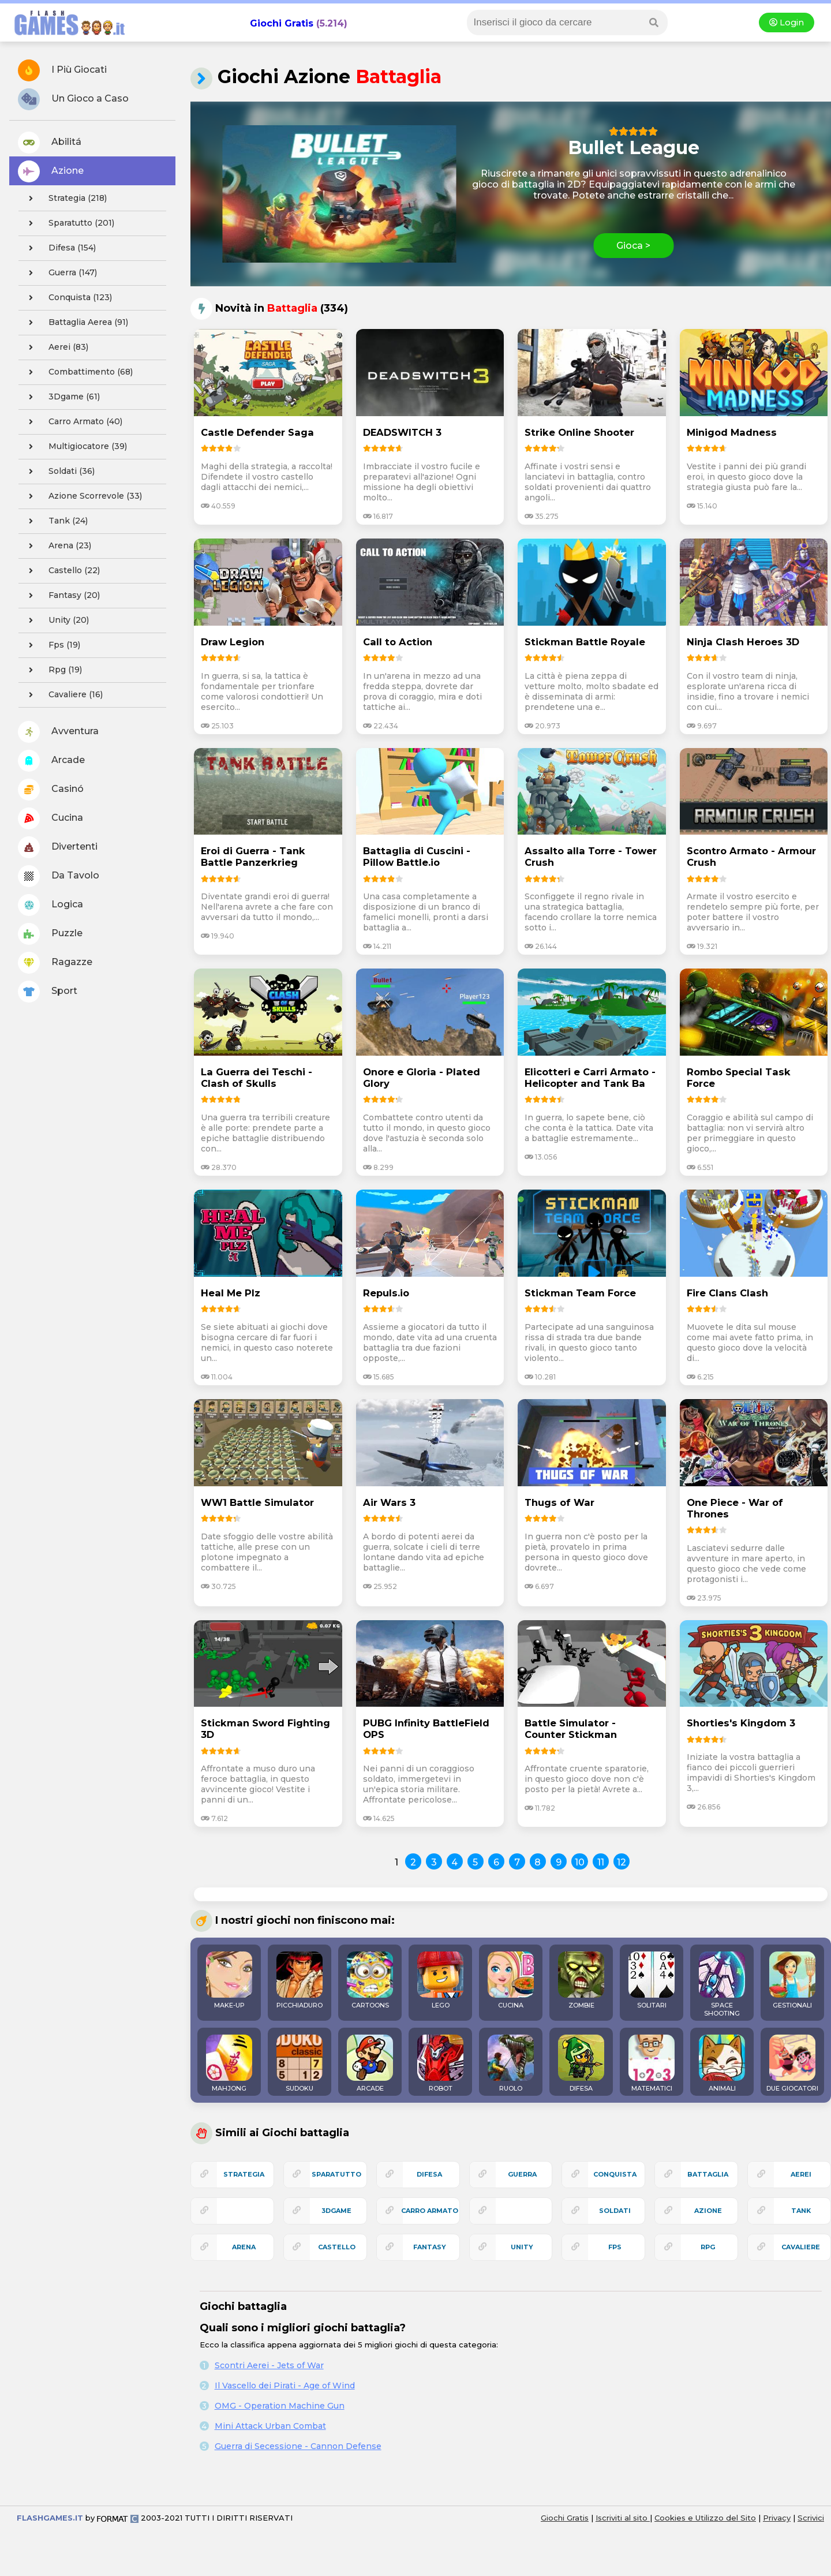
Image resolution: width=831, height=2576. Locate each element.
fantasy (429, 2247)
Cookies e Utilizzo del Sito (705, 2517)
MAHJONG (229, 2063)
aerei (801, 2174)
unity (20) (55, 620)
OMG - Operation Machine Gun (280, 2406)
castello (336, 2247)
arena (244, 2247)
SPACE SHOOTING (722, 1984)
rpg (708, 2247)
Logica (50, 905)
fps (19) (51, 645)
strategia (243, 2174)
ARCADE (370, 2063)
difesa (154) (59, 248)
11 (600, 1862)
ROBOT (440, 2063)
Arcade (51, 761)
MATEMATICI (651, 2063)
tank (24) (55, 521)
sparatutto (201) (68, 223)
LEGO (440, 1980)
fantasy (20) (61, 595)
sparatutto (336, 2174)
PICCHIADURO (299, 1980)
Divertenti (58, 847)
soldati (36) (58, 471)
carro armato (429, 2211)
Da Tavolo (58, 876)
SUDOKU (299, 2063)
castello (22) (61, 570)
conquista (615, 2174)
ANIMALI (722, 2063)
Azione (51, 171)
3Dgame (336, 2211)
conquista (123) (67, 297)
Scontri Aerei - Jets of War (269, 2365)
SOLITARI (651, 1980)
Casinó (51, 790)
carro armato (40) (72, 422)
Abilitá (49, 143)
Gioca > (633, 245)
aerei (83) (55, 347)
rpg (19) (52, 670)
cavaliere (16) (62, 695)
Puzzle (50, 934)
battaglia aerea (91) (75, 322)
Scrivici (811, 2517)
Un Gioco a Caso (73, 99)
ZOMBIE (581, 1980)
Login (786, 22)
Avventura (58, 732)
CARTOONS (370, 1980)
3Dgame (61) (61, 397)
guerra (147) (59, 273)
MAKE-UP (229, 1980)
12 (621, 1862)
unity (522, 2247)
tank (801, 2211)
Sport (47, 992)
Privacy (777, 2517)
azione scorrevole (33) (82, 496)
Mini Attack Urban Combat (270, 2426)
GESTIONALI (792, 1980)
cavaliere (800, 2247)
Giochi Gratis (281, 23)
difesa (429, 2174)
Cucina (50, 818)
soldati (615, 2211)
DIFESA (581, 2063)
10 (580, 1862)
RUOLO (511, 2063)
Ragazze (55, 963)
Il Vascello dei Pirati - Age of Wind (285, 2385)
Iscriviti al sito (623, 2517)
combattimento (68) (77, 372)
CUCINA (511, 1980)
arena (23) (56, 546)
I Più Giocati (62, 70)
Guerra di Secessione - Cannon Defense (298, 2446)
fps (615, 2247)
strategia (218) (64, 198)
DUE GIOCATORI (792, 2063)
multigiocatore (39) (74, 446)
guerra (522, 2174)
